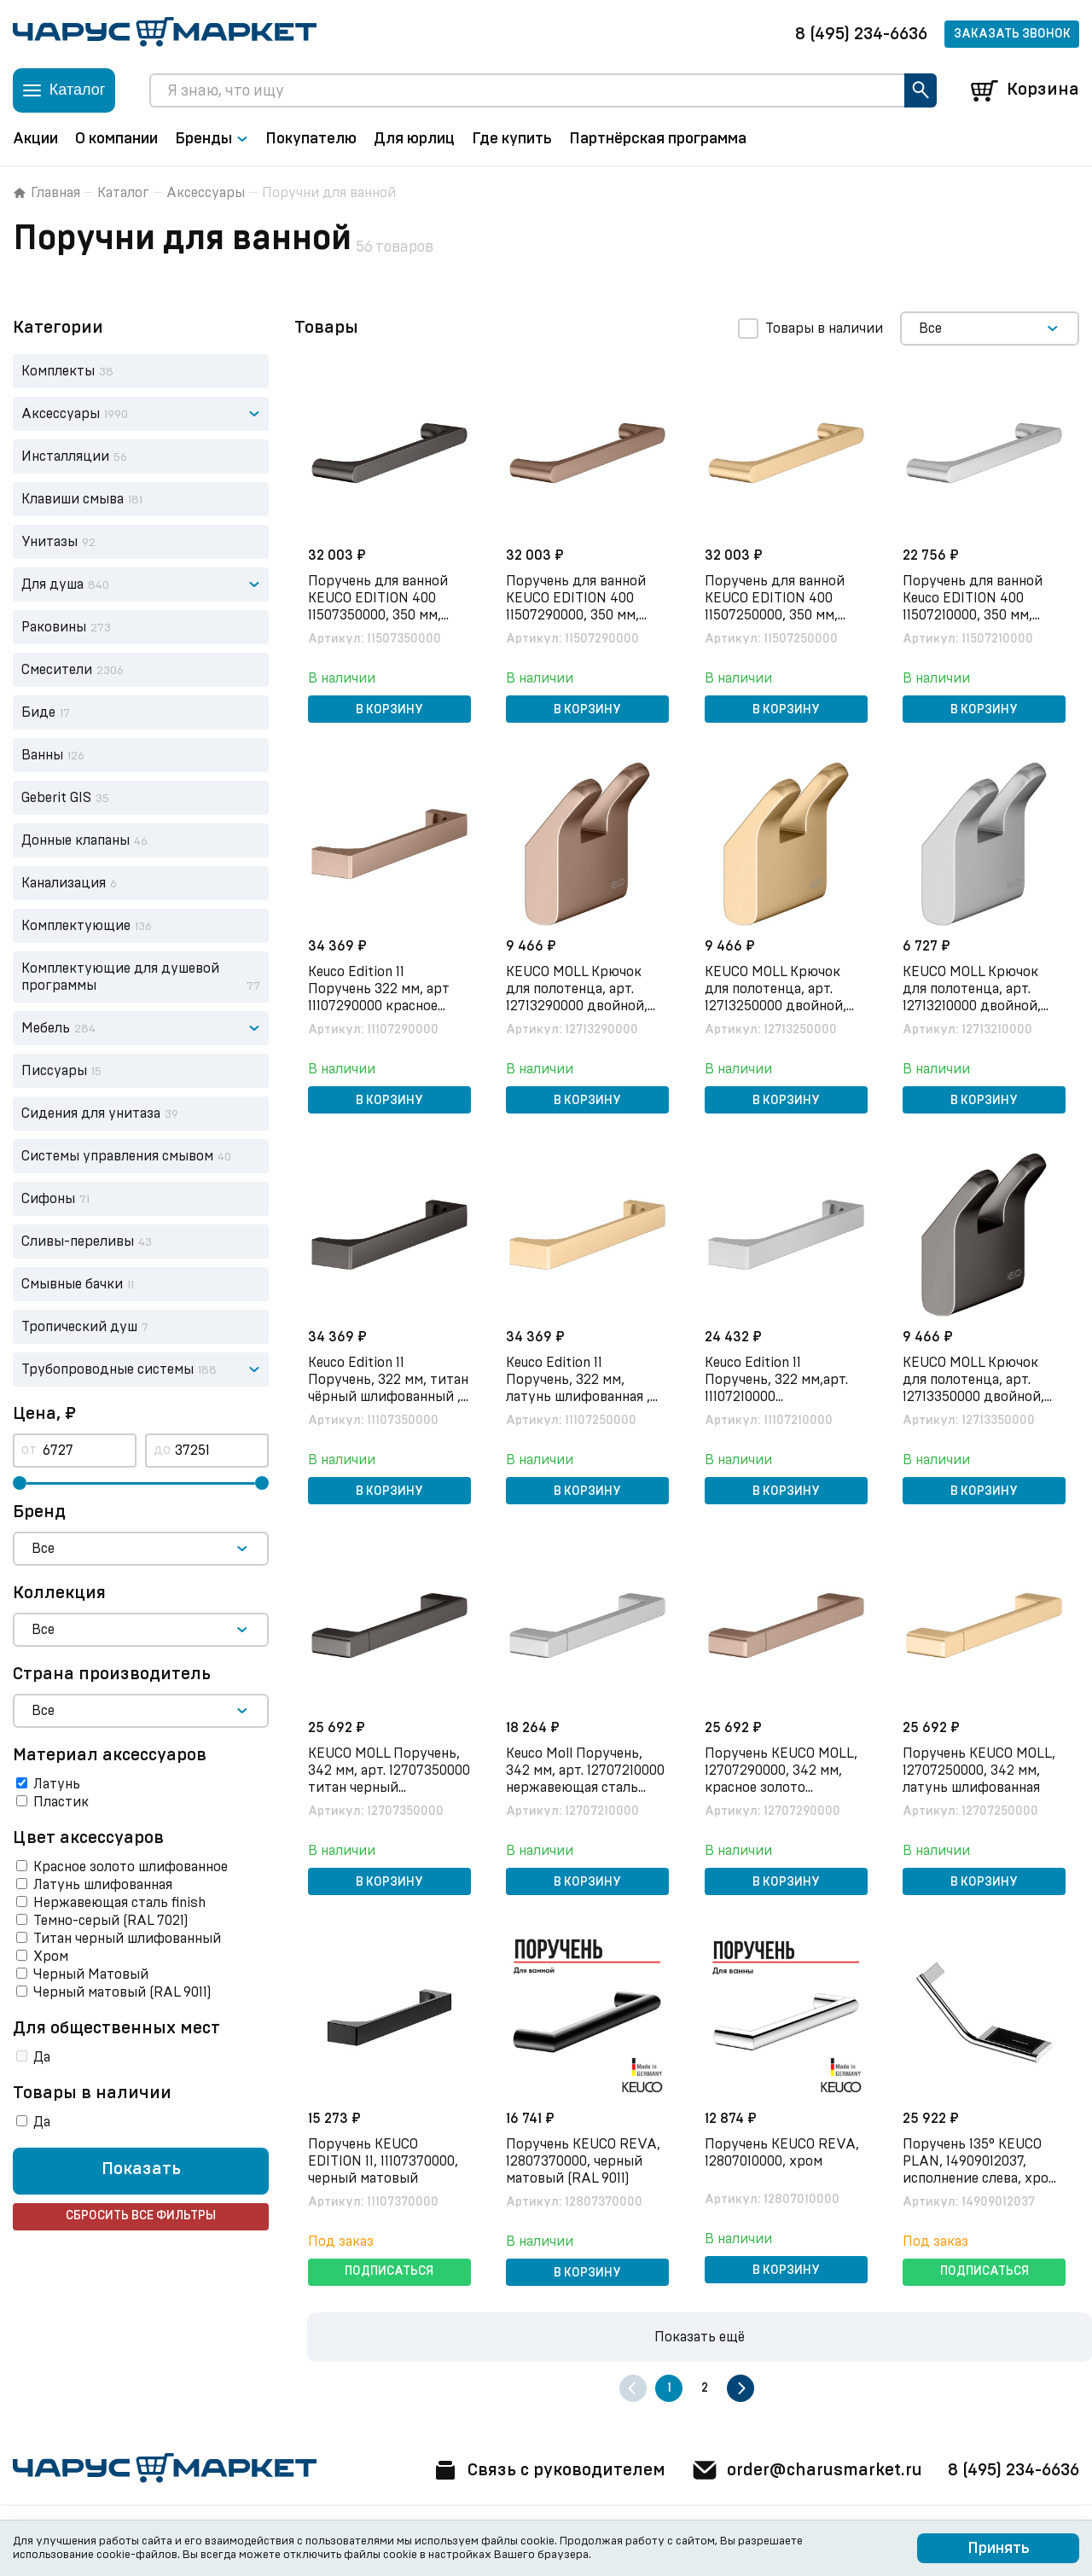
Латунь (56, 1784)
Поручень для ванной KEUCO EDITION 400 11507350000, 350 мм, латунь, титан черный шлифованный (379, 615)
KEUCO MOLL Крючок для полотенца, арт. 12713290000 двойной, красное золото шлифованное (577, 1006)
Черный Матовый (90, 1974)
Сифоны (48, 1199)
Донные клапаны (75, 840)
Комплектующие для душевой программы (120, 977)
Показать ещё (699, 2337)
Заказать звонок (1012, 34)
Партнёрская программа (657, 139)
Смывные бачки (72, 1284)
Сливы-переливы (77, 1241)
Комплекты (58, 371)
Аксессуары (205, 193)
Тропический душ (79, 1327)
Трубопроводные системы (107, 1369)
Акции (35, 139)
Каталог (123, 193)
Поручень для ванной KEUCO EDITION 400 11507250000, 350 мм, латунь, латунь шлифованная (775, 615)
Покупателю (311, 139)
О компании (116, 139)
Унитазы (49, 542)
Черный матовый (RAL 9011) (122, 1992)
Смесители (56, 670)
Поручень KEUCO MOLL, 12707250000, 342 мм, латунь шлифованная (979, 1770)
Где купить (512, 139)
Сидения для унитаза (90, 1113)
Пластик (61, 1802)
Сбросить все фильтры (141, 2217)
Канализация (63, 883)
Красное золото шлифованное (130, 1867)
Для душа (52, 584)
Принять (998, 2548)
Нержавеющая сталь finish (119, 1903)
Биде (38, 712)
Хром (50, 1956)
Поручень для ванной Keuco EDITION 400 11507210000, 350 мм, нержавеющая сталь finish (973, 615)
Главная (46, 193)
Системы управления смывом (117, 1156)
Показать (141, 2169)
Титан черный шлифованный (127, 1938)
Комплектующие (76, 926)
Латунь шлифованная (102, 1885)
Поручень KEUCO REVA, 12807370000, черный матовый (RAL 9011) (584, 2161)
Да (41, 2057)
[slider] (19, 1483)
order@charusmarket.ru (805, 2470)
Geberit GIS (56, 798)
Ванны (42, 755)
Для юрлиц (414, 139)
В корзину (389, 710)
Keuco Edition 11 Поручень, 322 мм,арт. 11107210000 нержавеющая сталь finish (776, 1397)
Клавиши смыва (72, 499)
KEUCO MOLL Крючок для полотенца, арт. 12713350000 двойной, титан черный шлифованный (974, 1397)
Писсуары (54, 1071)
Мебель (45, 1028)
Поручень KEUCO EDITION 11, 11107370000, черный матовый (383, 2161)
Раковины (53, 627)
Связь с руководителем (548, 2470)
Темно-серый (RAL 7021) (111, 1921)
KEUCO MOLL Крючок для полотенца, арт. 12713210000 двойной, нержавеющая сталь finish (972, 1006)
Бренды (211, 139)
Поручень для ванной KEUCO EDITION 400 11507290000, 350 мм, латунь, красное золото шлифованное (583, 615)
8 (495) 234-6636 (861, 34)
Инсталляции (65, 456)
